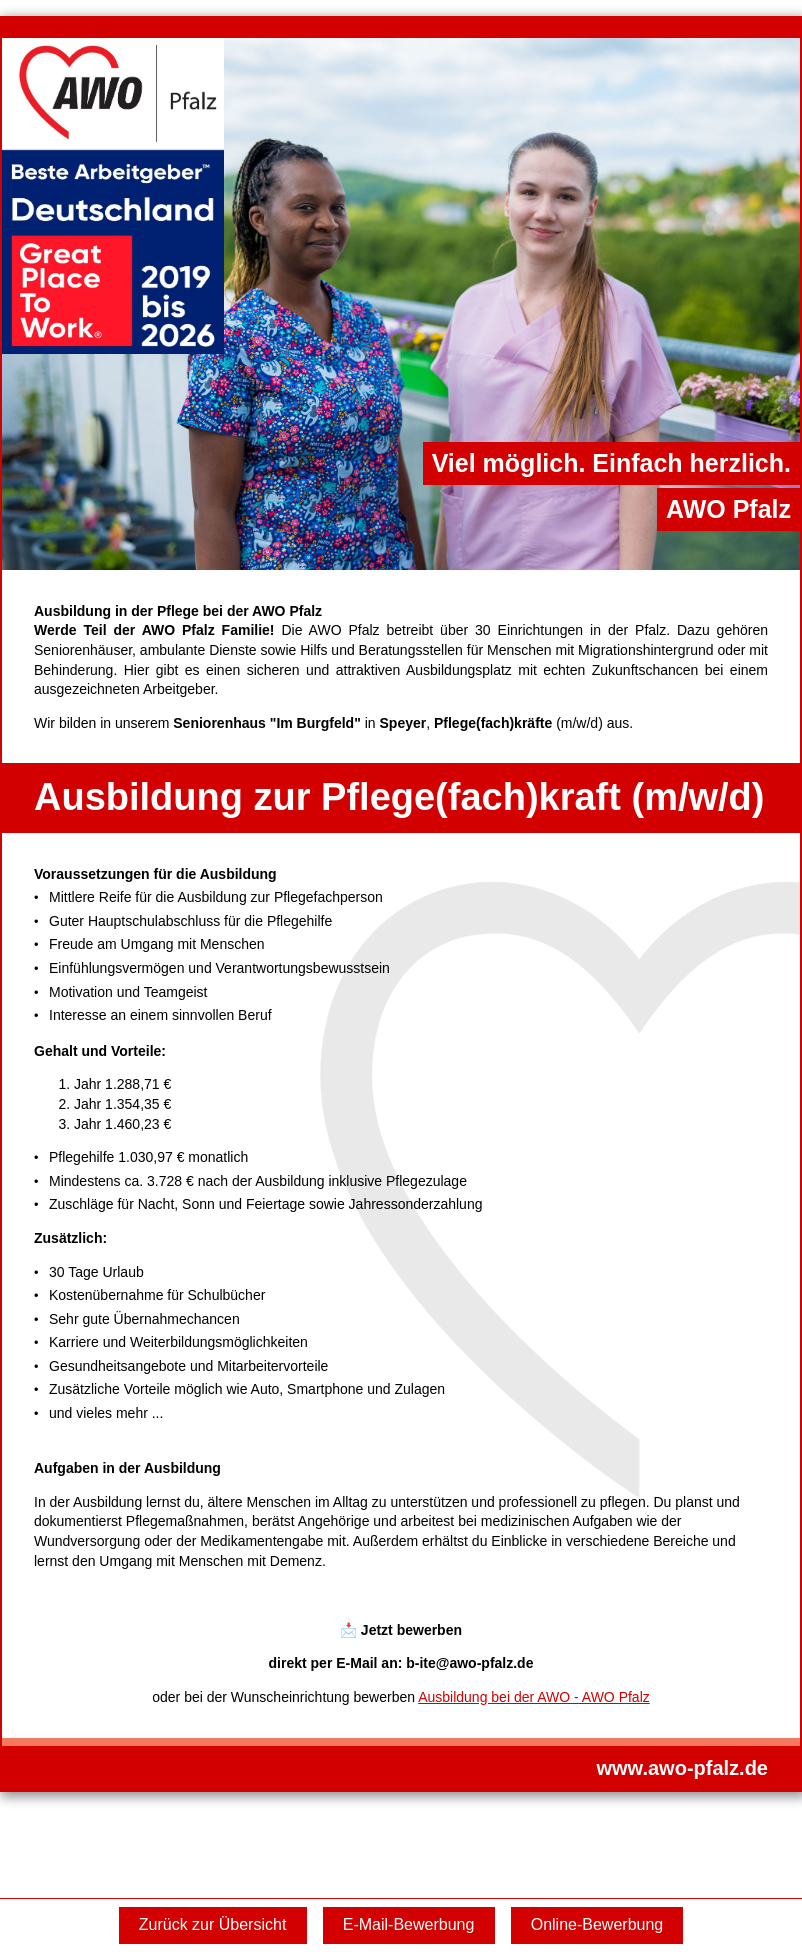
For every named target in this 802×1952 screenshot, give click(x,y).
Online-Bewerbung (597, 1924)
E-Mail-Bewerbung (409, 1924)
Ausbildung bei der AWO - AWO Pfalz (534, 1697)
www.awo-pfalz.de (683, 1768)
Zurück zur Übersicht (213, 1924)
